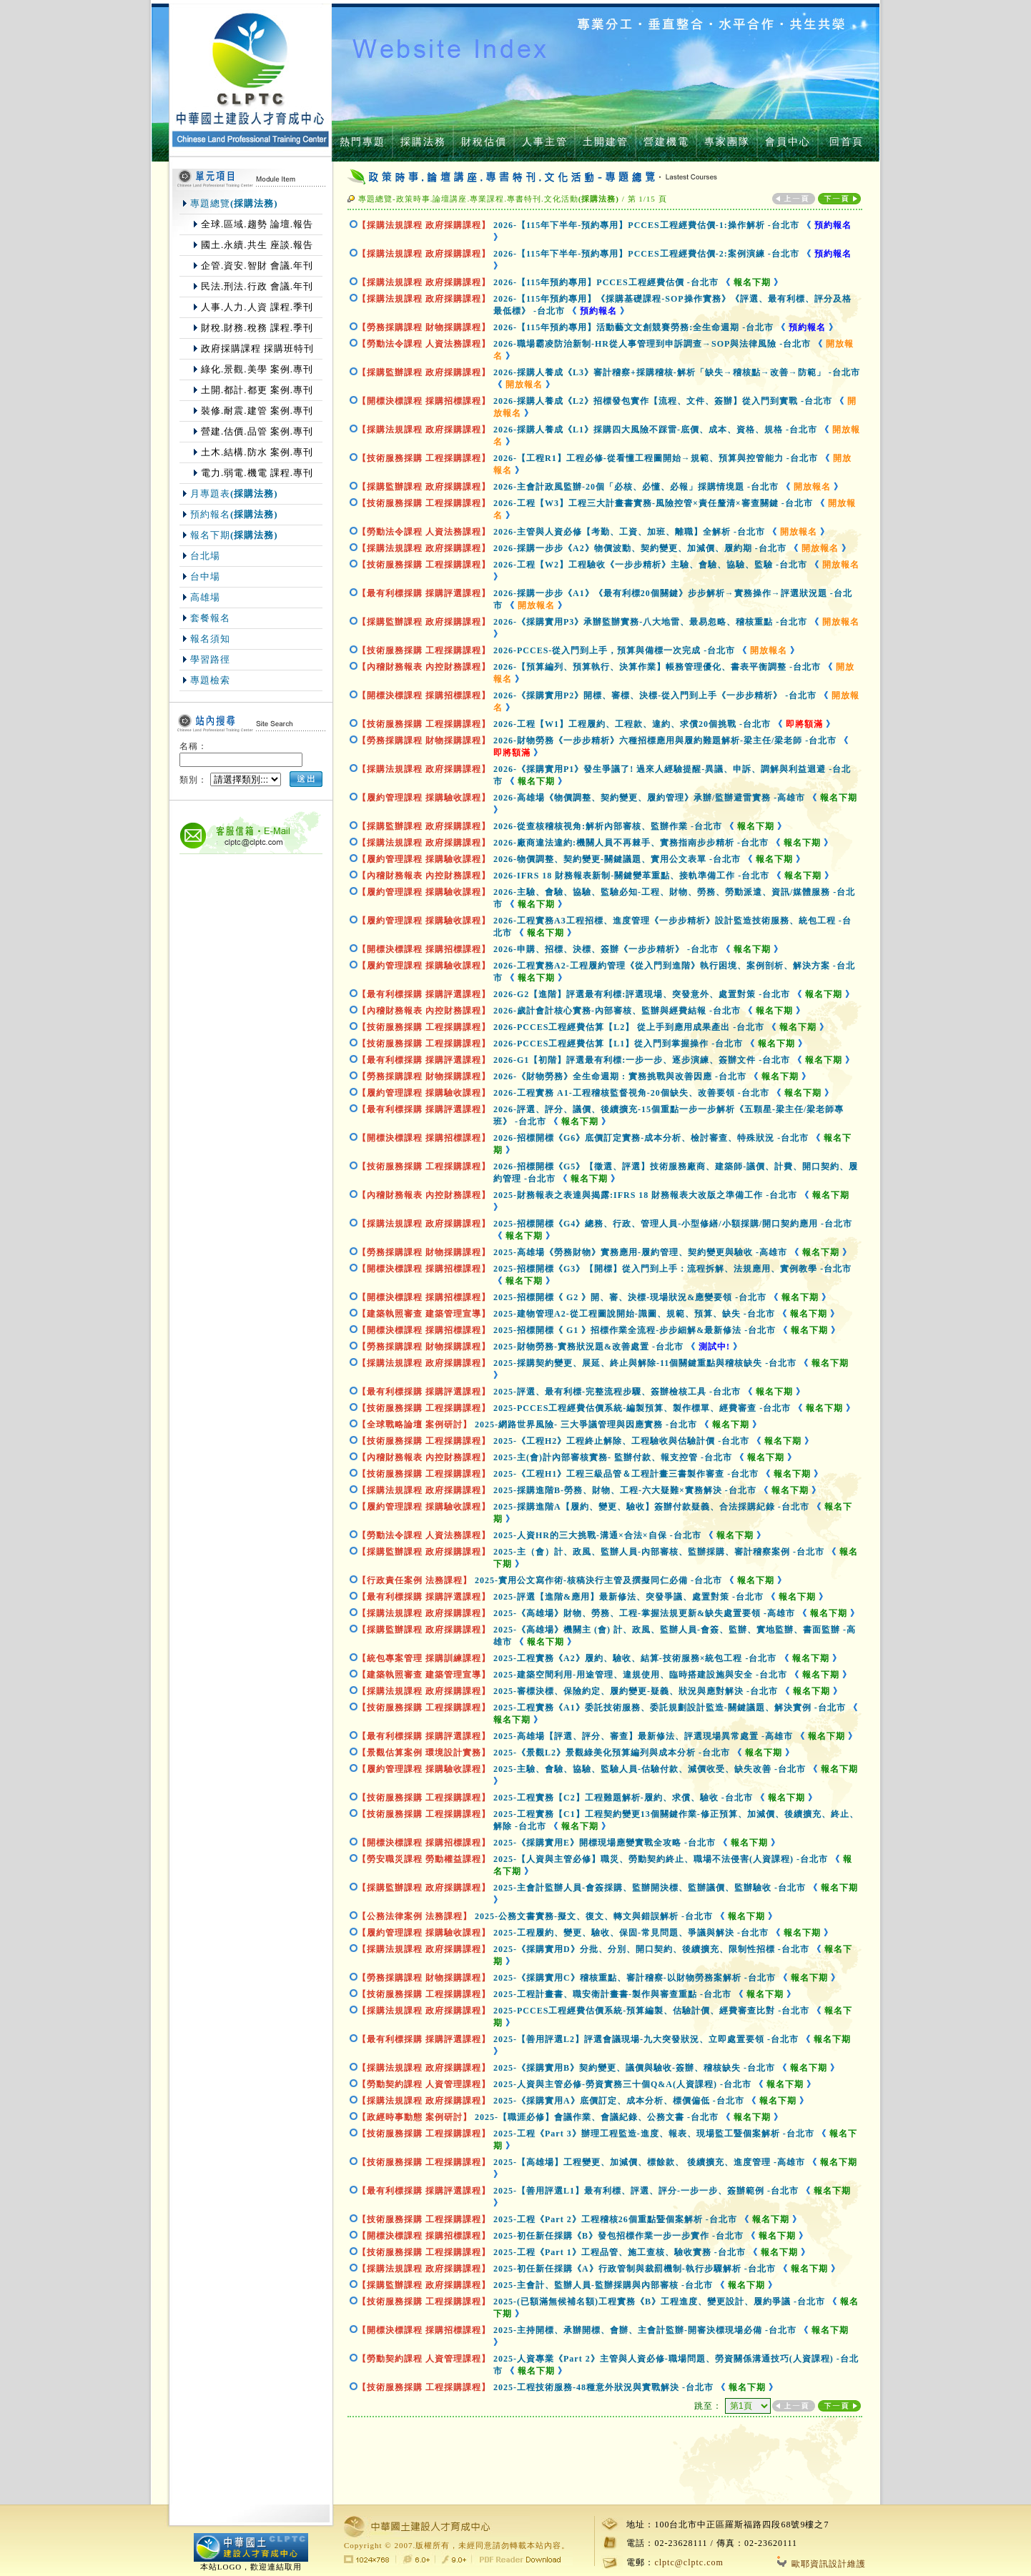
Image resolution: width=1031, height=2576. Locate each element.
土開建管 (605, 141)
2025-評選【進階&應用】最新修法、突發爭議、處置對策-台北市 (628, 1597)
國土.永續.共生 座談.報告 (257, 244)
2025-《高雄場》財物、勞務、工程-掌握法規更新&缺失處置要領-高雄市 (644, 1613)
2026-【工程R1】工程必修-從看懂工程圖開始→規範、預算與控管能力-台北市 (655, 458)
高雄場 (205, 597)
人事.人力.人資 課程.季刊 (257, 307)
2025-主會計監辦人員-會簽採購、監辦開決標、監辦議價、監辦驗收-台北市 (649, 1888)
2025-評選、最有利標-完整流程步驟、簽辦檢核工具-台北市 (617, 1392)
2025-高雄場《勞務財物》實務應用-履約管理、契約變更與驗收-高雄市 (640, 1252)
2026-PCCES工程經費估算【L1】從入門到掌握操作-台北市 (618, 1044)
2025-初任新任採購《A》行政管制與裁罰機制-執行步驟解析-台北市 (634, 2269)
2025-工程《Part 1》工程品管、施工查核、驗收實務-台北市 (619, 2252)
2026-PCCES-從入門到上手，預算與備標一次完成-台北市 (614, 650)
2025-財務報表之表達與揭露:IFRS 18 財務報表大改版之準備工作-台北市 (645, 1195)
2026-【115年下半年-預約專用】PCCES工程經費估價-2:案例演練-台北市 (646, 254)
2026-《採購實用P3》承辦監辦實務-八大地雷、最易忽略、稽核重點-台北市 (650, 622)
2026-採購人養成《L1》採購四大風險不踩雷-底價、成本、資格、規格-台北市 (655, 430)
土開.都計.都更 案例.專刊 (257, 390)
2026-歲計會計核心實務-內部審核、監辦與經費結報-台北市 (617, 1011)
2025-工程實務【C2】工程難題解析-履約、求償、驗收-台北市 (623, 1798)
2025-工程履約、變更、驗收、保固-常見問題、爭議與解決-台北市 (631, 1933)
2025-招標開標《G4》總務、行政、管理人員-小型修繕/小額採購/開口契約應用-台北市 (672, 1224)
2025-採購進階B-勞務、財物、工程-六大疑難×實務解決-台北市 (624, 1490)
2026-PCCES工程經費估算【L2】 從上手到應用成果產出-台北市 (628, 1027)
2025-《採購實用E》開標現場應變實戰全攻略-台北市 (604, 1843)
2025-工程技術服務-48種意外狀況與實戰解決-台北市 (603, 2387)
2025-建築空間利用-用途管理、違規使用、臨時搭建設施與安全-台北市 (640, 1675)
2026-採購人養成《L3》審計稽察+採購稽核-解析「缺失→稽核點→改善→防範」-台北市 (676, 372)
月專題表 (234, 493)
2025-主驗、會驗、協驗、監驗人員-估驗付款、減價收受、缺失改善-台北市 (649, 1769)
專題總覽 (234, 203)
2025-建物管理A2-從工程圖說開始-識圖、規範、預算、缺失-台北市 (634, 1314)
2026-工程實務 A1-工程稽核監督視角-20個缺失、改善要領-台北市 (631, 1093)
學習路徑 (210, 659)
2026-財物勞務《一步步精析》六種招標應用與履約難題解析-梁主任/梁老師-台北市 (665, 740)
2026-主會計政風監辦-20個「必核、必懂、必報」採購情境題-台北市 (636, 487)
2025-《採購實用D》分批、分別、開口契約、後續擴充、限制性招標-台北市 (651, 1949)
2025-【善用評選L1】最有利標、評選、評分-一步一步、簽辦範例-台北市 (646, 2191)
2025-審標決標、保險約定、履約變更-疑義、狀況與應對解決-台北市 (635, 1691)
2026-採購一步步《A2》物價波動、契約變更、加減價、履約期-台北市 (639, 548)
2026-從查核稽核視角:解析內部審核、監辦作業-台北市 (607, 826)
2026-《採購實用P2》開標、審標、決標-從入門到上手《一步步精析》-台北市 (655, 695)
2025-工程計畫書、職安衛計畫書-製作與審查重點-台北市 (612, 1994)
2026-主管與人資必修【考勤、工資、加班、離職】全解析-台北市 (629, 532)
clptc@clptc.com (688, 2562)
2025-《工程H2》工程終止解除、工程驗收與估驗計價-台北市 (621, 1441)
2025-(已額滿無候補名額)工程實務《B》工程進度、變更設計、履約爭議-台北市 (659, 2302)
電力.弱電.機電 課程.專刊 (257, 472)
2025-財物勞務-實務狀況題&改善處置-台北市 (588, 1347)
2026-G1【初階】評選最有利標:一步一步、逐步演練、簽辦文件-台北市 (641, 1060)
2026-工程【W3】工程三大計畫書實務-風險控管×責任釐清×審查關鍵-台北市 (653, 503)
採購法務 (423, 141)
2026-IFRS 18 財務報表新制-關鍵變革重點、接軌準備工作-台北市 (631, 876)
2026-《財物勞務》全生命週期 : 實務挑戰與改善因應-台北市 (619, 1076)
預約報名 (234, 514)
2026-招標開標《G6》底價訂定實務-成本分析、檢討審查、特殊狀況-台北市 (651, 1138)
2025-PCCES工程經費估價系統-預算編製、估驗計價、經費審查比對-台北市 (651, 2011)
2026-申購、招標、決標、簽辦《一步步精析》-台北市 (606, 949)
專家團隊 (727, 141)
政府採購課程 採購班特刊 (257, 348)
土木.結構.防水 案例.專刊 (257, 452)
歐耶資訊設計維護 (821, 2564)
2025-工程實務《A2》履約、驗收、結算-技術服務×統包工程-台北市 (635, 1658)
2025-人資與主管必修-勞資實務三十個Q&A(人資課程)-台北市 (622, 2084)
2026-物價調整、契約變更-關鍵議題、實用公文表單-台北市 (617, 859)
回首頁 (846, 141)
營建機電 (666, 141)
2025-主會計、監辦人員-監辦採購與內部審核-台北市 (603, 2285)
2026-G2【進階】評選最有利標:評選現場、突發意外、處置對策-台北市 (641, 994)
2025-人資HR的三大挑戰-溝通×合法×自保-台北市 (597, 1535)
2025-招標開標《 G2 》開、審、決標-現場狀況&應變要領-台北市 (629, 1297)
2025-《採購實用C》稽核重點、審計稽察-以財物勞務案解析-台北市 (634, 1978)
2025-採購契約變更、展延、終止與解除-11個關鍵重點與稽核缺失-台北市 (644, 1363)
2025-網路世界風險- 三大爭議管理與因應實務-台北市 (586, 1425)
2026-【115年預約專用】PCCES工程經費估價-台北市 (606, 282)
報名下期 (234, 535)
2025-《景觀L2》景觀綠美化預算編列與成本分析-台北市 (611, 1753)
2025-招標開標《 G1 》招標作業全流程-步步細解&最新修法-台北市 (634, 1330)
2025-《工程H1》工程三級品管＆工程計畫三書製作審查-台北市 (626, 1474)
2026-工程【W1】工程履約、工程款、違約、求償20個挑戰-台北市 (632, 724)
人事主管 (545, 141)
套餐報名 (210, 618)
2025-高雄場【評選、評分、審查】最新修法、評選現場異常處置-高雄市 (643, 1736)
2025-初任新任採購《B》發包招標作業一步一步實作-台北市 (618, 2236)
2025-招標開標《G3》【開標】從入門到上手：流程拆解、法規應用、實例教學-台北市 (672, 1269)
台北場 (205, 555)
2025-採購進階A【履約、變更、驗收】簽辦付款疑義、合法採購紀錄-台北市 (651, 1507)
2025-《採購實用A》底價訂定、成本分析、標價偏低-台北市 (618, 2101)
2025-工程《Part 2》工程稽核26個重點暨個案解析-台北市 (615, 2219)
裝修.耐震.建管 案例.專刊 (257, 410)
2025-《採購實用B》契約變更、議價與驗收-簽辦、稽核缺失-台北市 (634, 2068)
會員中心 (788, 141)
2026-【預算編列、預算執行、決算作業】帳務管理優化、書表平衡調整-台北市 (657, 667)
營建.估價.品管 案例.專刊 (257, 431)
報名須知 (210, 638)
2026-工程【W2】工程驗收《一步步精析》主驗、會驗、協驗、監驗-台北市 (650, 565)
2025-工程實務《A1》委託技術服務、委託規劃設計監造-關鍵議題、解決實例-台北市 (669, 1708)
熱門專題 (362, 141)
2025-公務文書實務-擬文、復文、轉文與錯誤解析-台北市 (594, 1916)
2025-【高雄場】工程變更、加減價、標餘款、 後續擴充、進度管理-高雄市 (649, 2162)
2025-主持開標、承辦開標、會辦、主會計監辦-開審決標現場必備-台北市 (644, 2330)
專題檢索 (210, 680)
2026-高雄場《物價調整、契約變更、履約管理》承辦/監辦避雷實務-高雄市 (649, 798)
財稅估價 (484, 141)
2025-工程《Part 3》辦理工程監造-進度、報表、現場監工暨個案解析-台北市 (653, 2134)
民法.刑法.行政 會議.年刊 (257, 286)
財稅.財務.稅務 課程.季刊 (257, 327)
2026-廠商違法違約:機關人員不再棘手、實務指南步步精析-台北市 (631, 843)
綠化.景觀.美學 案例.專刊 (257, 369)
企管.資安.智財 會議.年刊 (257, 265)
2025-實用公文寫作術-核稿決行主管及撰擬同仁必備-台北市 (598, 1580)
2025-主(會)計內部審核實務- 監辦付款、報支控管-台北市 (612, 1457)
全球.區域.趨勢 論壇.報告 (257, 224)
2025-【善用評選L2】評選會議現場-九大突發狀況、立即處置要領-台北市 (646, 2039)
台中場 (205, 576)
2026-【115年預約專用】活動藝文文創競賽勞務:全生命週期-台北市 (633, 327)
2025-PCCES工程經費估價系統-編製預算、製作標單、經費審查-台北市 (642, 1408)
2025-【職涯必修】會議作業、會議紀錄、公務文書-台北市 (597, 2117)
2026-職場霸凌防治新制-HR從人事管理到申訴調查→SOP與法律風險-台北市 (652, 344)
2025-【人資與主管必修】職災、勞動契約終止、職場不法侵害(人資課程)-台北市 (660, 1859)
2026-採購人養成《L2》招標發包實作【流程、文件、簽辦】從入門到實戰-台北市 (662, 401)
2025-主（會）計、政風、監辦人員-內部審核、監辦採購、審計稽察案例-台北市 (658, 1552)
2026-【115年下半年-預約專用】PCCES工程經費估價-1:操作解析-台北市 (646, 225)
